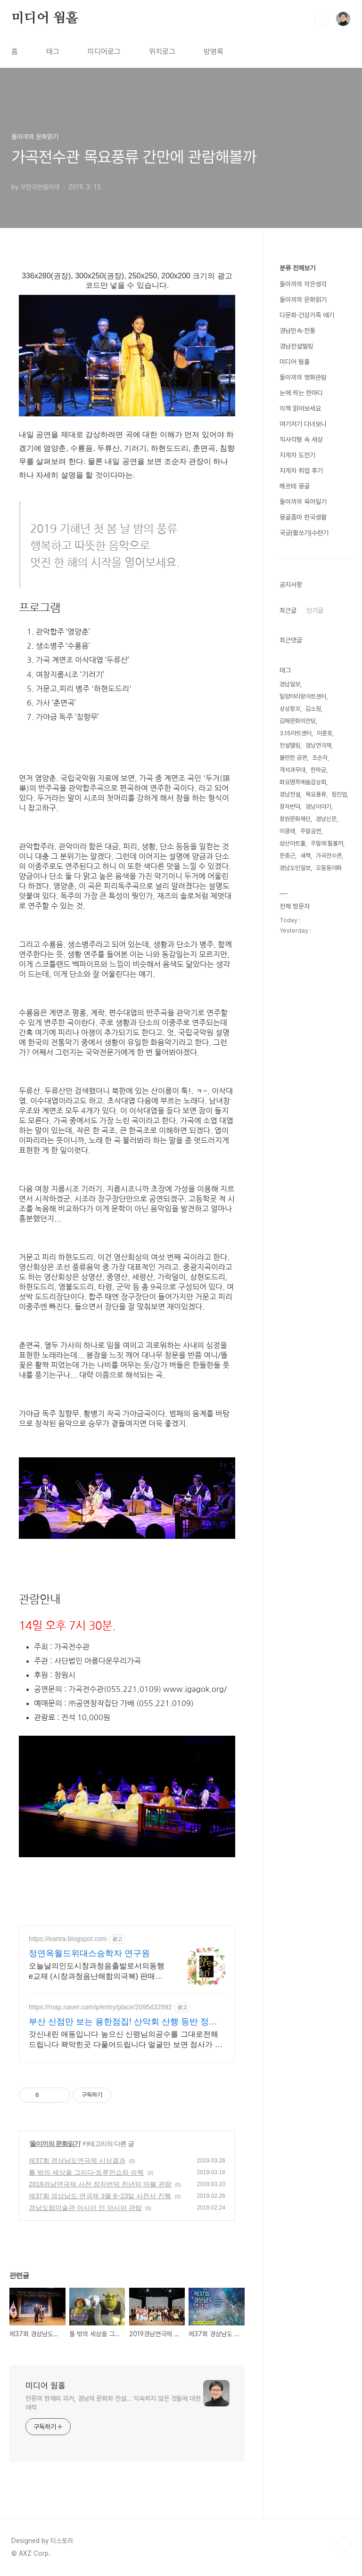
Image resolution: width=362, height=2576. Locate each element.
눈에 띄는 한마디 (301, 393)
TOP (343, 2544)
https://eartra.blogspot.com (68, 1938)
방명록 (213, 51)
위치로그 (162, 51)
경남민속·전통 (297, 330)
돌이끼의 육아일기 (303, 501)
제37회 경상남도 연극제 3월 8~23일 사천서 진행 (100, 2196)
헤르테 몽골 (295, 486)
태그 (52, 51)
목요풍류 (315, 794)
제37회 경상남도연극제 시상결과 (77, 2160)
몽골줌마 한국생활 (303, 517)
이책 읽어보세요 (300, 408)
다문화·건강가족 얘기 (307, 315)
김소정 (313, 708)
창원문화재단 (295, 818)
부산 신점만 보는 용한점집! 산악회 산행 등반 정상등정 (123, 2022)
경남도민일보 (295, 867)
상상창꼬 (290, 708)
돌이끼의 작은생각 (303, 284)
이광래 (287, 831)
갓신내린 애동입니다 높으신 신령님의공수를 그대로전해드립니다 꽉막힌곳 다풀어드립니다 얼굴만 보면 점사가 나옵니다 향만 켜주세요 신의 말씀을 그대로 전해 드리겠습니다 (126, 2040)
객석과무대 (292, 769)
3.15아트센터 (296, 733)
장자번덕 (290, 806)
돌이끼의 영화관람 (303, 377)
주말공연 (310, 831)
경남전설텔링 (296, 346)
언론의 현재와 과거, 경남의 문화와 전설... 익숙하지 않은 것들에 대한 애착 (113, 2403)
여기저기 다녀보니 (303, 424)
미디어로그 (104, 51)
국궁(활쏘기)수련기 (304, 532)
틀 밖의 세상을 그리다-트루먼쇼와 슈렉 (86, 2172)
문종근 (287, 855)
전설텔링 (290, 745)
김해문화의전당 (298, 720)
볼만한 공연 (293, 757)
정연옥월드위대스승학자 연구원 (89, 1953)
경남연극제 (318, 745)
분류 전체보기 (297, 268)
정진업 (339, 794)
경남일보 (290, 684)
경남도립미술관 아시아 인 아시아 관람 (85, 2207)
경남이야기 (318, 806)
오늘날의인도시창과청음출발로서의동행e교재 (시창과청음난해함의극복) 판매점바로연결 (97, 1972)
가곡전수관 (329, 855)
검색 (321, 19)
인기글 (314, 610)
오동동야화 (329, 867)
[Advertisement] (190, 1895)
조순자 (320, 757)
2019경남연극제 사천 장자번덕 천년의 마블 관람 (100, 2184)
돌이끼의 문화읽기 (55, 2143)
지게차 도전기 (297, 455)
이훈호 (324, 733)
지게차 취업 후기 (301, 470)
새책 (305, 855)
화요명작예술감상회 (303, 782)
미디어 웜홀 (44, 18)
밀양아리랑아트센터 (303, 696)
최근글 (288, 610)
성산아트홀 (292, 843)
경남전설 (290, 794)
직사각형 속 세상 (301, 439)
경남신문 (326, 818)
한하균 (318, 769)
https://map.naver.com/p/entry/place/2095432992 (100, 2007)
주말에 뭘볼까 (327, 843)
